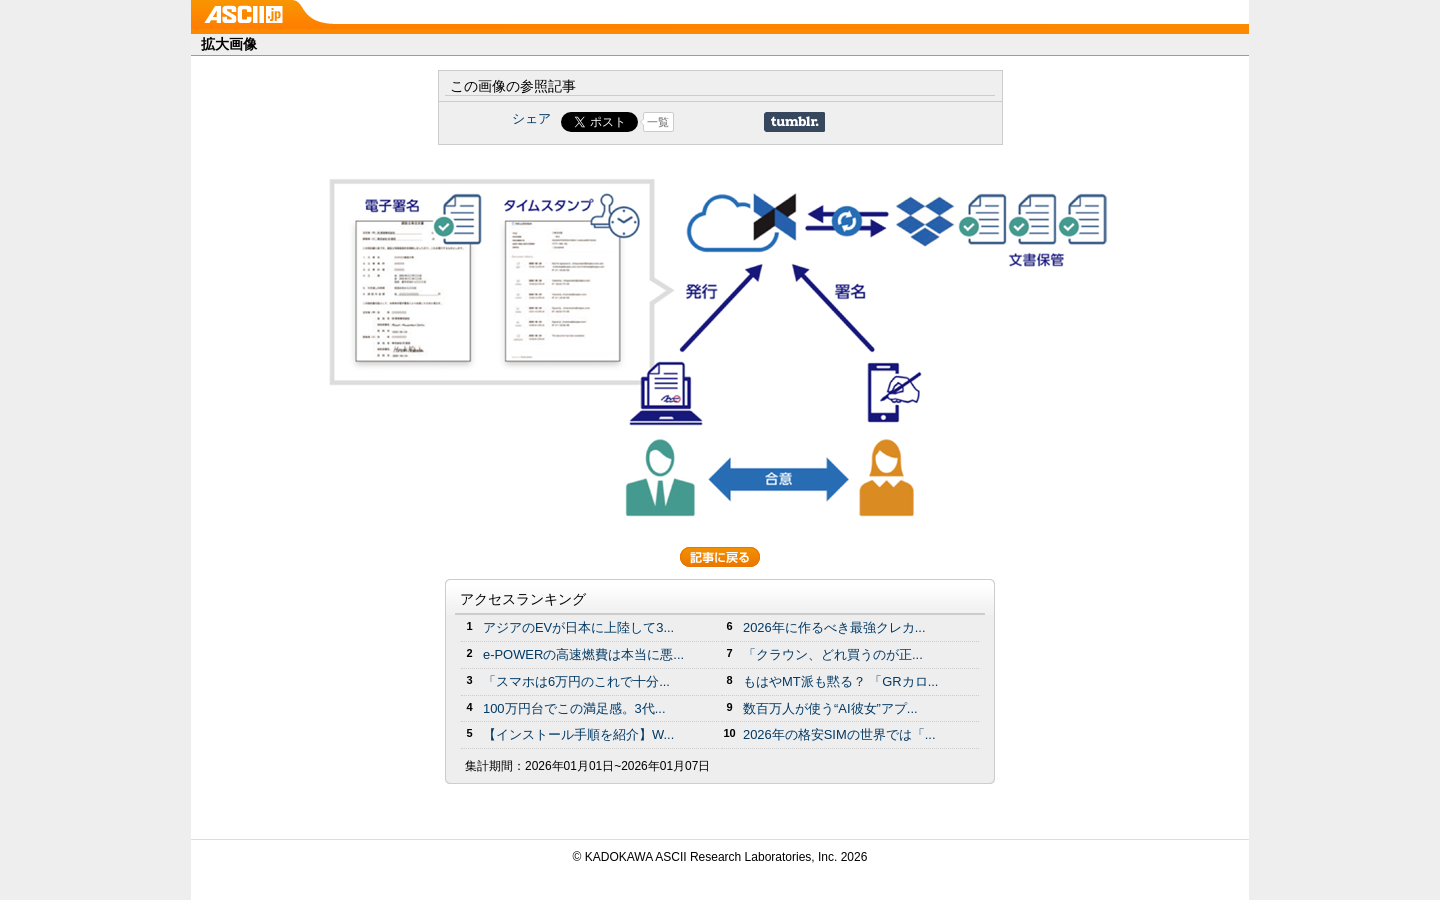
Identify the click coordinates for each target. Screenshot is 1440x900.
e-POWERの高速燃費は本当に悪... (583, 654)
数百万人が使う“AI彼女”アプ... (830, 708)
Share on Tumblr (794, 122)
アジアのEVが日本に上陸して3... (578, 627)
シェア (531, 118)
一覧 (658, 122)
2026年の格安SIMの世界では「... (839, 734)
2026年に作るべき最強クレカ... (834, 627)
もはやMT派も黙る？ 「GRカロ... (840, 681)
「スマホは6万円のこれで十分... (576, 681)
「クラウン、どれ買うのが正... (833, 654)
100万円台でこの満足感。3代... (574, 708)
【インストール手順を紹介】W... (578, 734)
